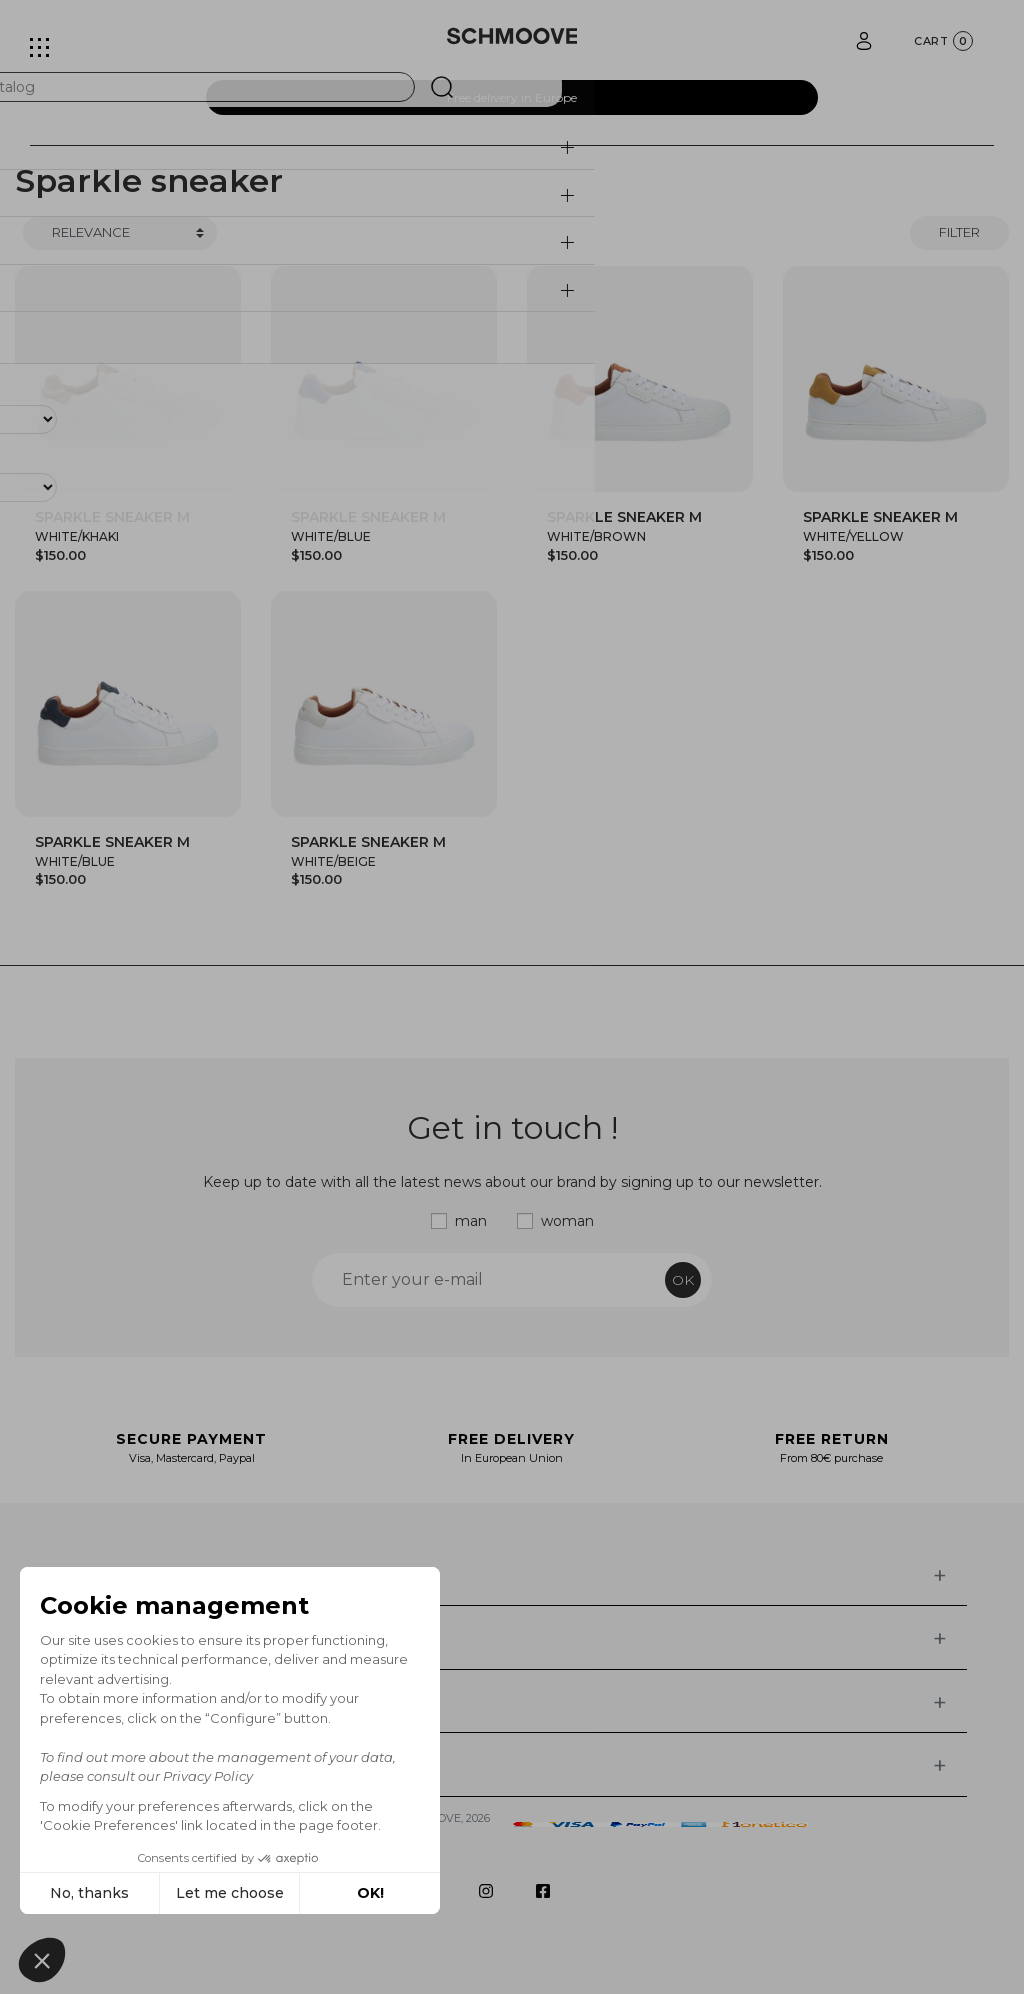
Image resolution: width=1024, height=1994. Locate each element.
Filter (959, 232)
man (471, 1221)
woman (567, 1221)
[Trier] (120, 233)
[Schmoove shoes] (512, 36)
